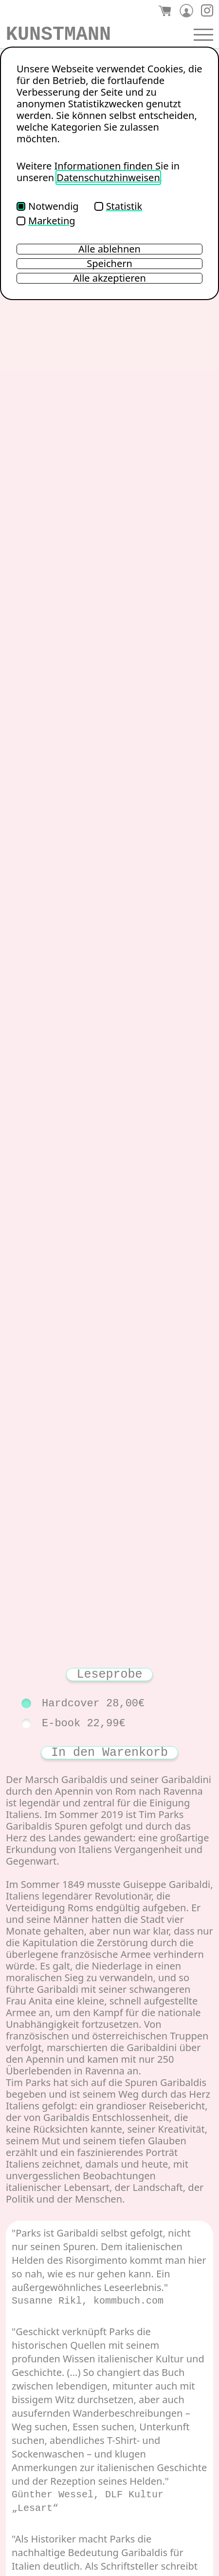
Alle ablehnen (109, 249)
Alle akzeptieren (109, 278)
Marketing (46, 220)
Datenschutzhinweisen (108, 177)
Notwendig (48, 206)
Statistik (118, 206)
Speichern (109, 263)
